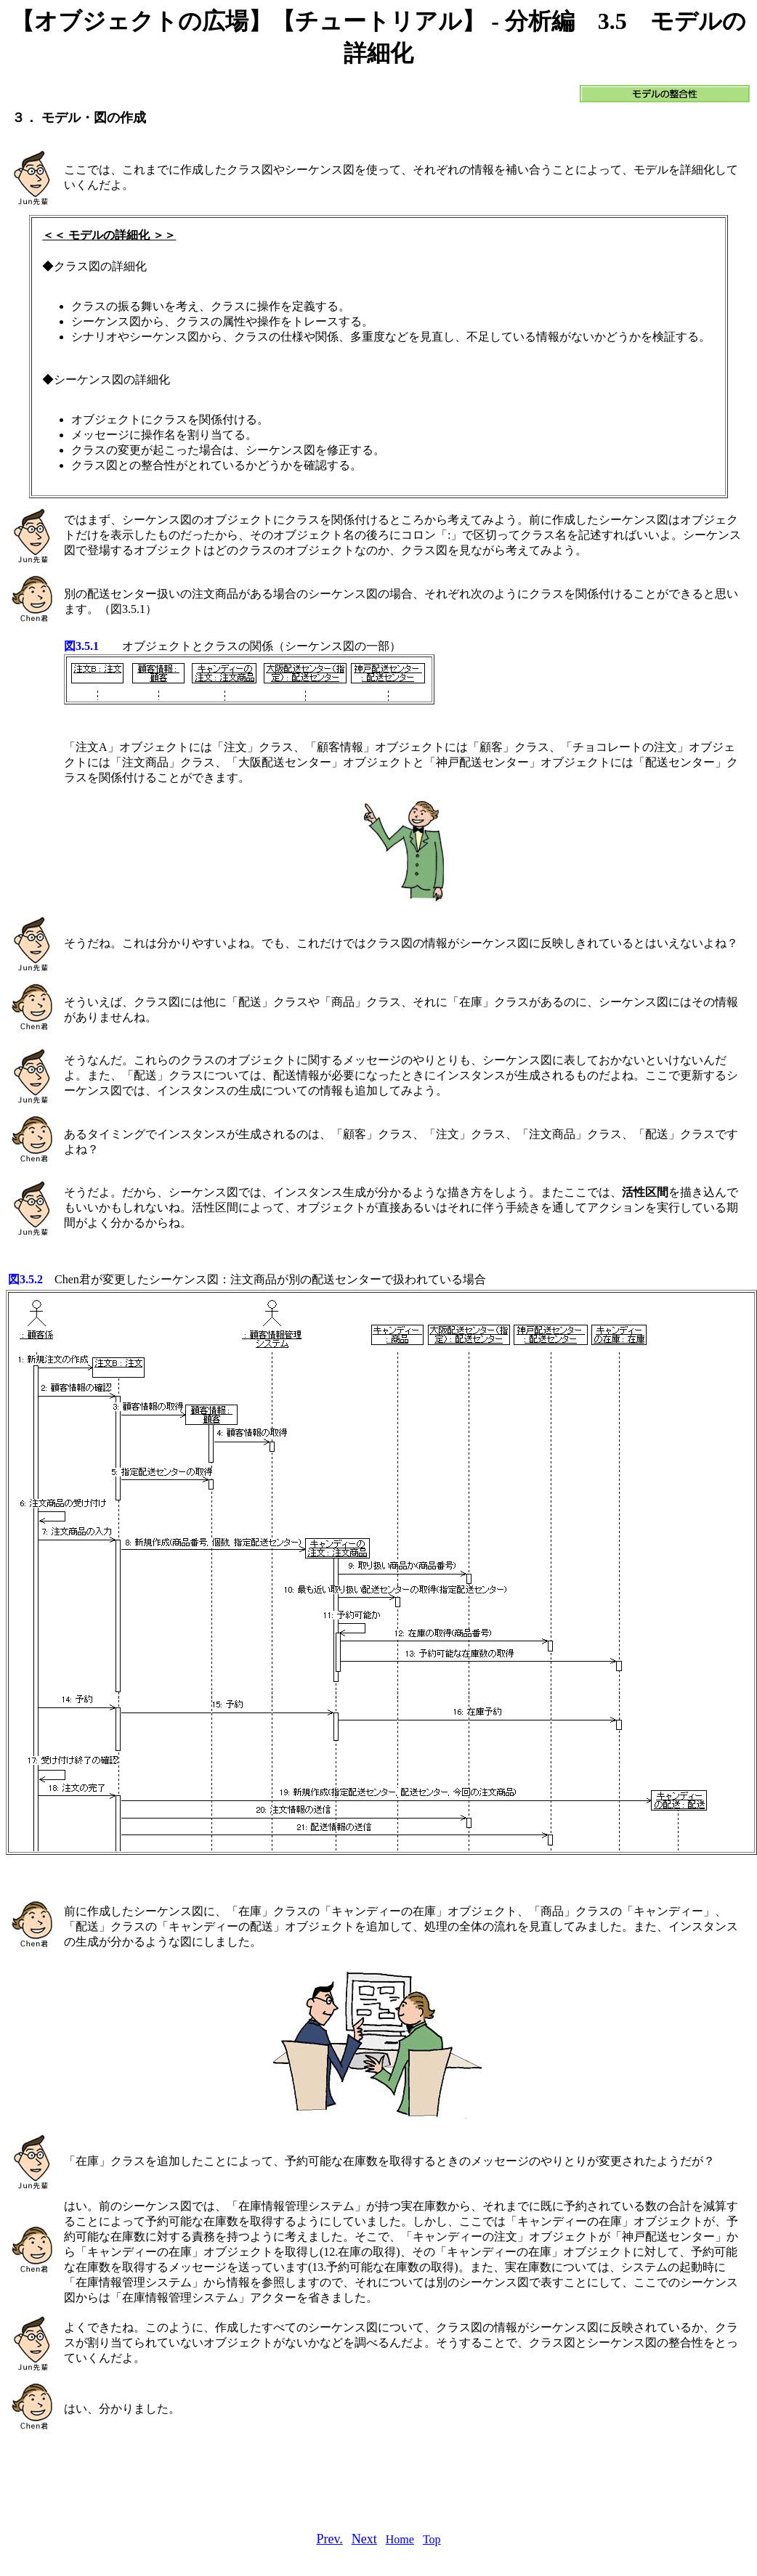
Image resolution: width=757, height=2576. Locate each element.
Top (432, 2539)
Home (400, 2539)
